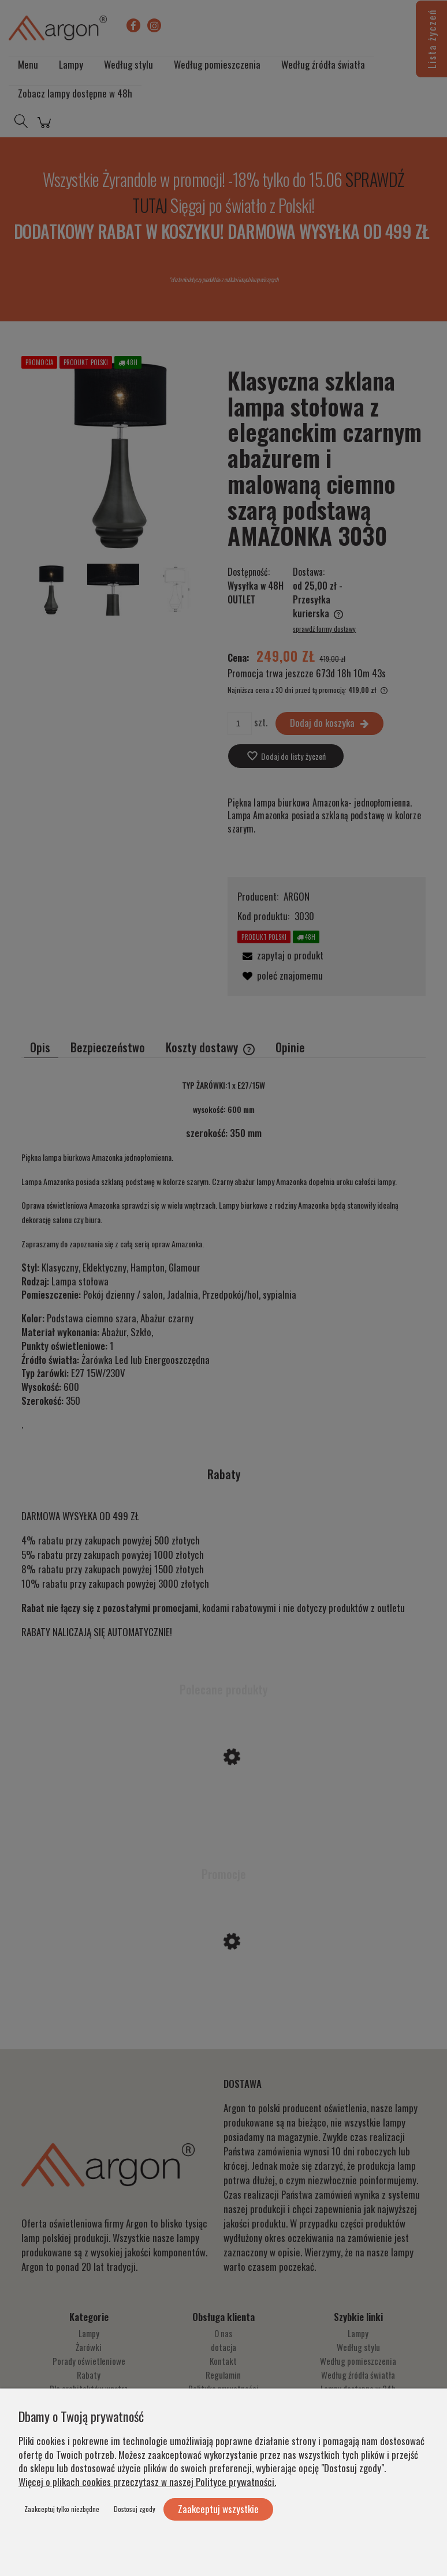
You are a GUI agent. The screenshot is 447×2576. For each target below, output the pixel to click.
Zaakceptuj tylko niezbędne (61, 2509)
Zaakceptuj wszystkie (218, 2509)
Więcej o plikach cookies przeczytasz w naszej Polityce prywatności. (147, 2481)
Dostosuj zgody (134, 2509)
